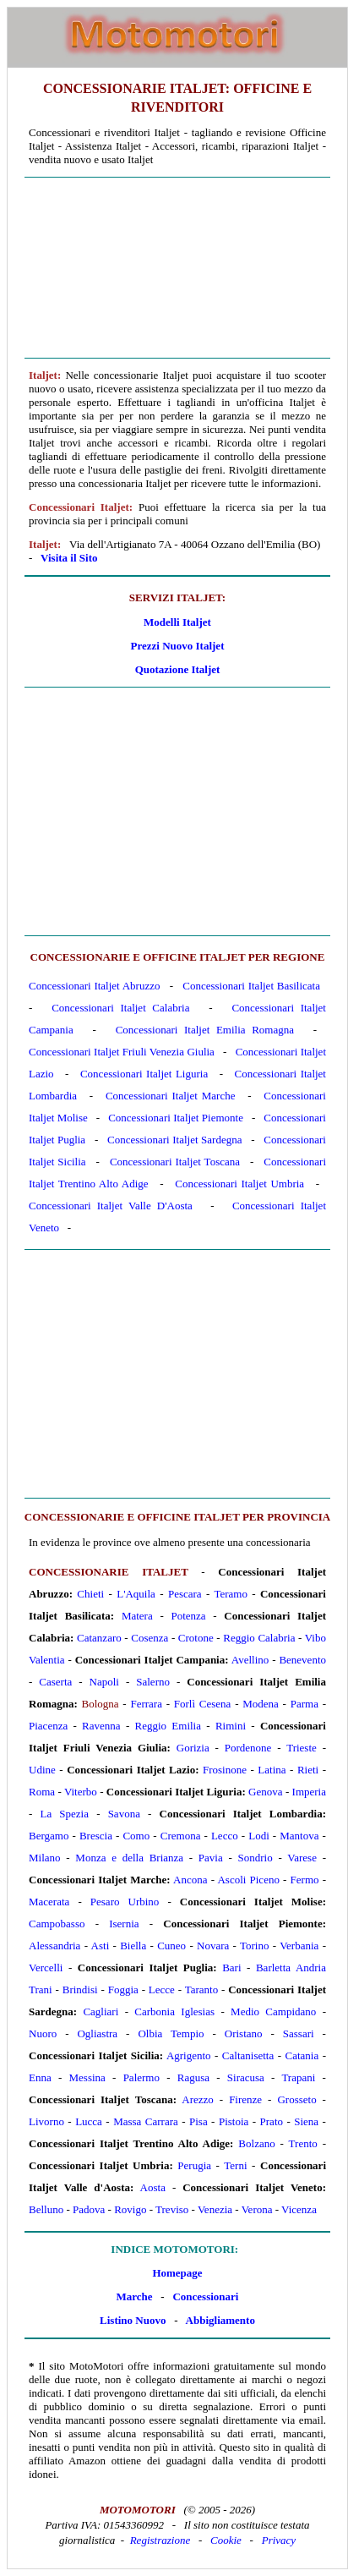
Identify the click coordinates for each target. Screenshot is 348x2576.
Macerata (49, 1901)
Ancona (190, 1879)
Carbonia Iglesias (174, 2011)
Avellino (250, 1659)
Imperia (309, 1791)
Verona (257, 2209)
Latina (271, 1769)
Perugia (194, 2165)
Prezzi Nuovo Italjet (178, 645)
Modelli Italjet (177, 622)
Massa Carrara (145, 2121)
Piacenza (48, 1725)
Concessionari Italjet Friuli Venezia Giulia (122, 1051)
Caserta (55, 1681)
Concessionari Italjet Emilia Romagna (205, 1029)
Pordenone (248, 1747)
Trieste (301, 1747)
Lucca (88, 2121)
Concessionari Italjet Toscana (175, 1161)
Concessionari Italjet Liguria (144, 1073)
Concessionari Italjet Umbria (239, 1183)
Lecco (224, 1835)
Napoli (104, 1681)
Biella (133, 1945)
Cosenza (149, 1637)
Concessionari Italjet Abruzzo (94, 985)
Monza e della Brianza (129, 1857)
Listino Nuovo (133, 2320)
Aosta (153, 2187)
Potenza (188, 1615)
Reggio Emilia (168, 1725)
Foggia (123, 1989)
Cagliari (100, 2011)
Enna (40, 2077)
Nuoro (43, 2033)
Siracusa (245, 2077)
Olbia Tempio (171, 2033)
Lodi (258, 1835)
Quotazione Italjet (177, 669)
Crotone (196, 1637)
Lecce (162, 1989)
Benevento (302, 1659)
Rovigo (130, 2209)
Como (136, 1835)
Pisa (198, 2121)
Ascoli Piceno (248, 1879)
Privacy (279, 2540)
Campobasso (56, 1923)
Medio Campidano (273, 2011)
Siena (306, 2121)
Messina (87, 2077)
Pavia (210, 1857)
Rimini (230, 1725)
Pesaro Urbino (125, 1901)
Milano (45, 1857)
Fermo (305, 1879)
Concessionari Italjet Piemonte (175, 1117)
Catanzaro (99, 1637)
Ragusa (193, 2077)
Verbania (299, 1945)
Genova (265, 1791)
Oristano (244, 2033)
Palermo (141, 2077)
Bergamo (48, 1835)
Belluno (46, 2209)
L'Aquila (136, 1593)
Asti (100, 1945)
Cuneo (171, 1945)
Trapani (298, 2077)
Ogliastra (97, 2033)
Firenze (245, 2099)
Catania (301, 2055)
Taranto (202, 1989)
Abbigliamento (220, 2320)
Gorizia (193, 1747)
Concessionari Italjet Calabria (120, 1007)
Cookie (226, 2540)
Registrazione (160, 2540)
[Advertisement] (177, 268)
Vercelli (46, 1967)
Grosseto (296, 2099)
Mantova (299, 1835)
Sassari (298, 2033)
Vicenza (299, 2209)
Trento (303, 2143)
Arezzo (198, 2099)
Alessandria (54, 1945)
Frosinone (225, 1769)
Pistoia (233, 2121)
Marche (135, 2296)
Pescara (185, 1593)
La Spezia (64, 1813)
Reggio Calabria (259, 1637)
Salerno (153, 1681)
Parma (304, 1703)
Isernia (124, 1923)
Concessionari (205, 2296)
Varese (302, 1857)
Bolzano (256, 2143)
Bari (231, 1967)
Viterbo (80, 1791)
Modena (260, 1703)
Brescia (95, 1835)
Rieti (307, 1769)
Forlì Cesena (202, 1703)
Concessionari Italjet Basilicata (251, 985)
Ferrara (146, 1703)
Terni (235, 2165)
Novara (213, 1945)
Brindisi (80, 1989)
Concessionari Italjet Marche (171, 1095)
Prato (271, 2121)
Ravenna (101, 1725)
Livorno (46, 2121)
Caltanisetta (248, 2055)
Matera (137, 1615)
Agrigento (188, 2055)
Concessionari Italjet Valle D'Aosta (111, 1205)
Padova (89, 2209)
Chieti (90, 1593)
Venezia (215, 2209)
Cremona (180, 1835)
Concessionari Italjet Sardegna (174, 1139)
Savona (124, 1813)
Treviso (171, 2209)
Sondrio (255, 1857)
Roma (42, 1791)
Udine (42, 1769)
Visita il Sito (69, 557)
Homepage (177, 2272)
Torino (254, 1945)
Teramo (230, 1593)
